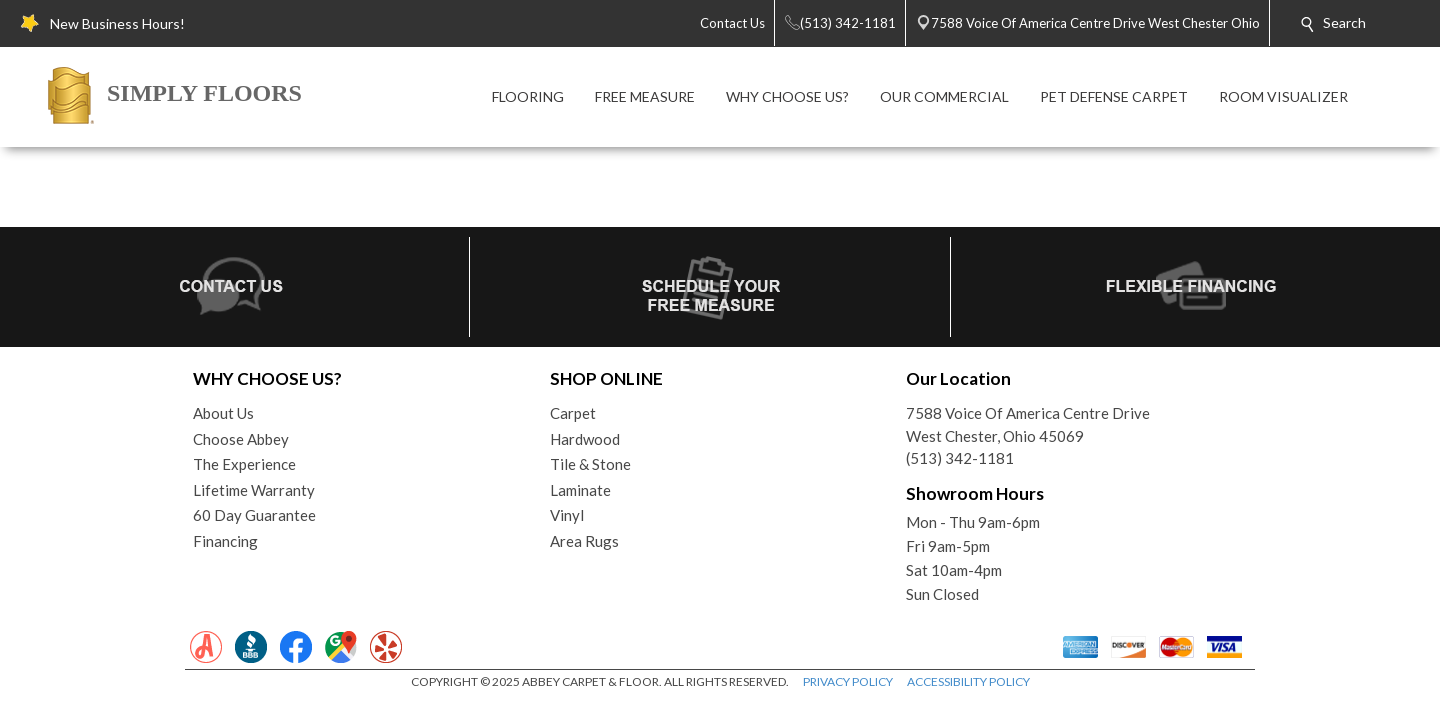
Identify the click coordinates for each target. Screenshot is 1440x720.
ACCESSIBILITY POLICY (968, 681)
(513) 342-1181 (960, 458)
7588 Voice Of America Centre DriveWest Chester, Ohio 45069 (1028, 424)
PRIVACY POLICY (848, 681)
